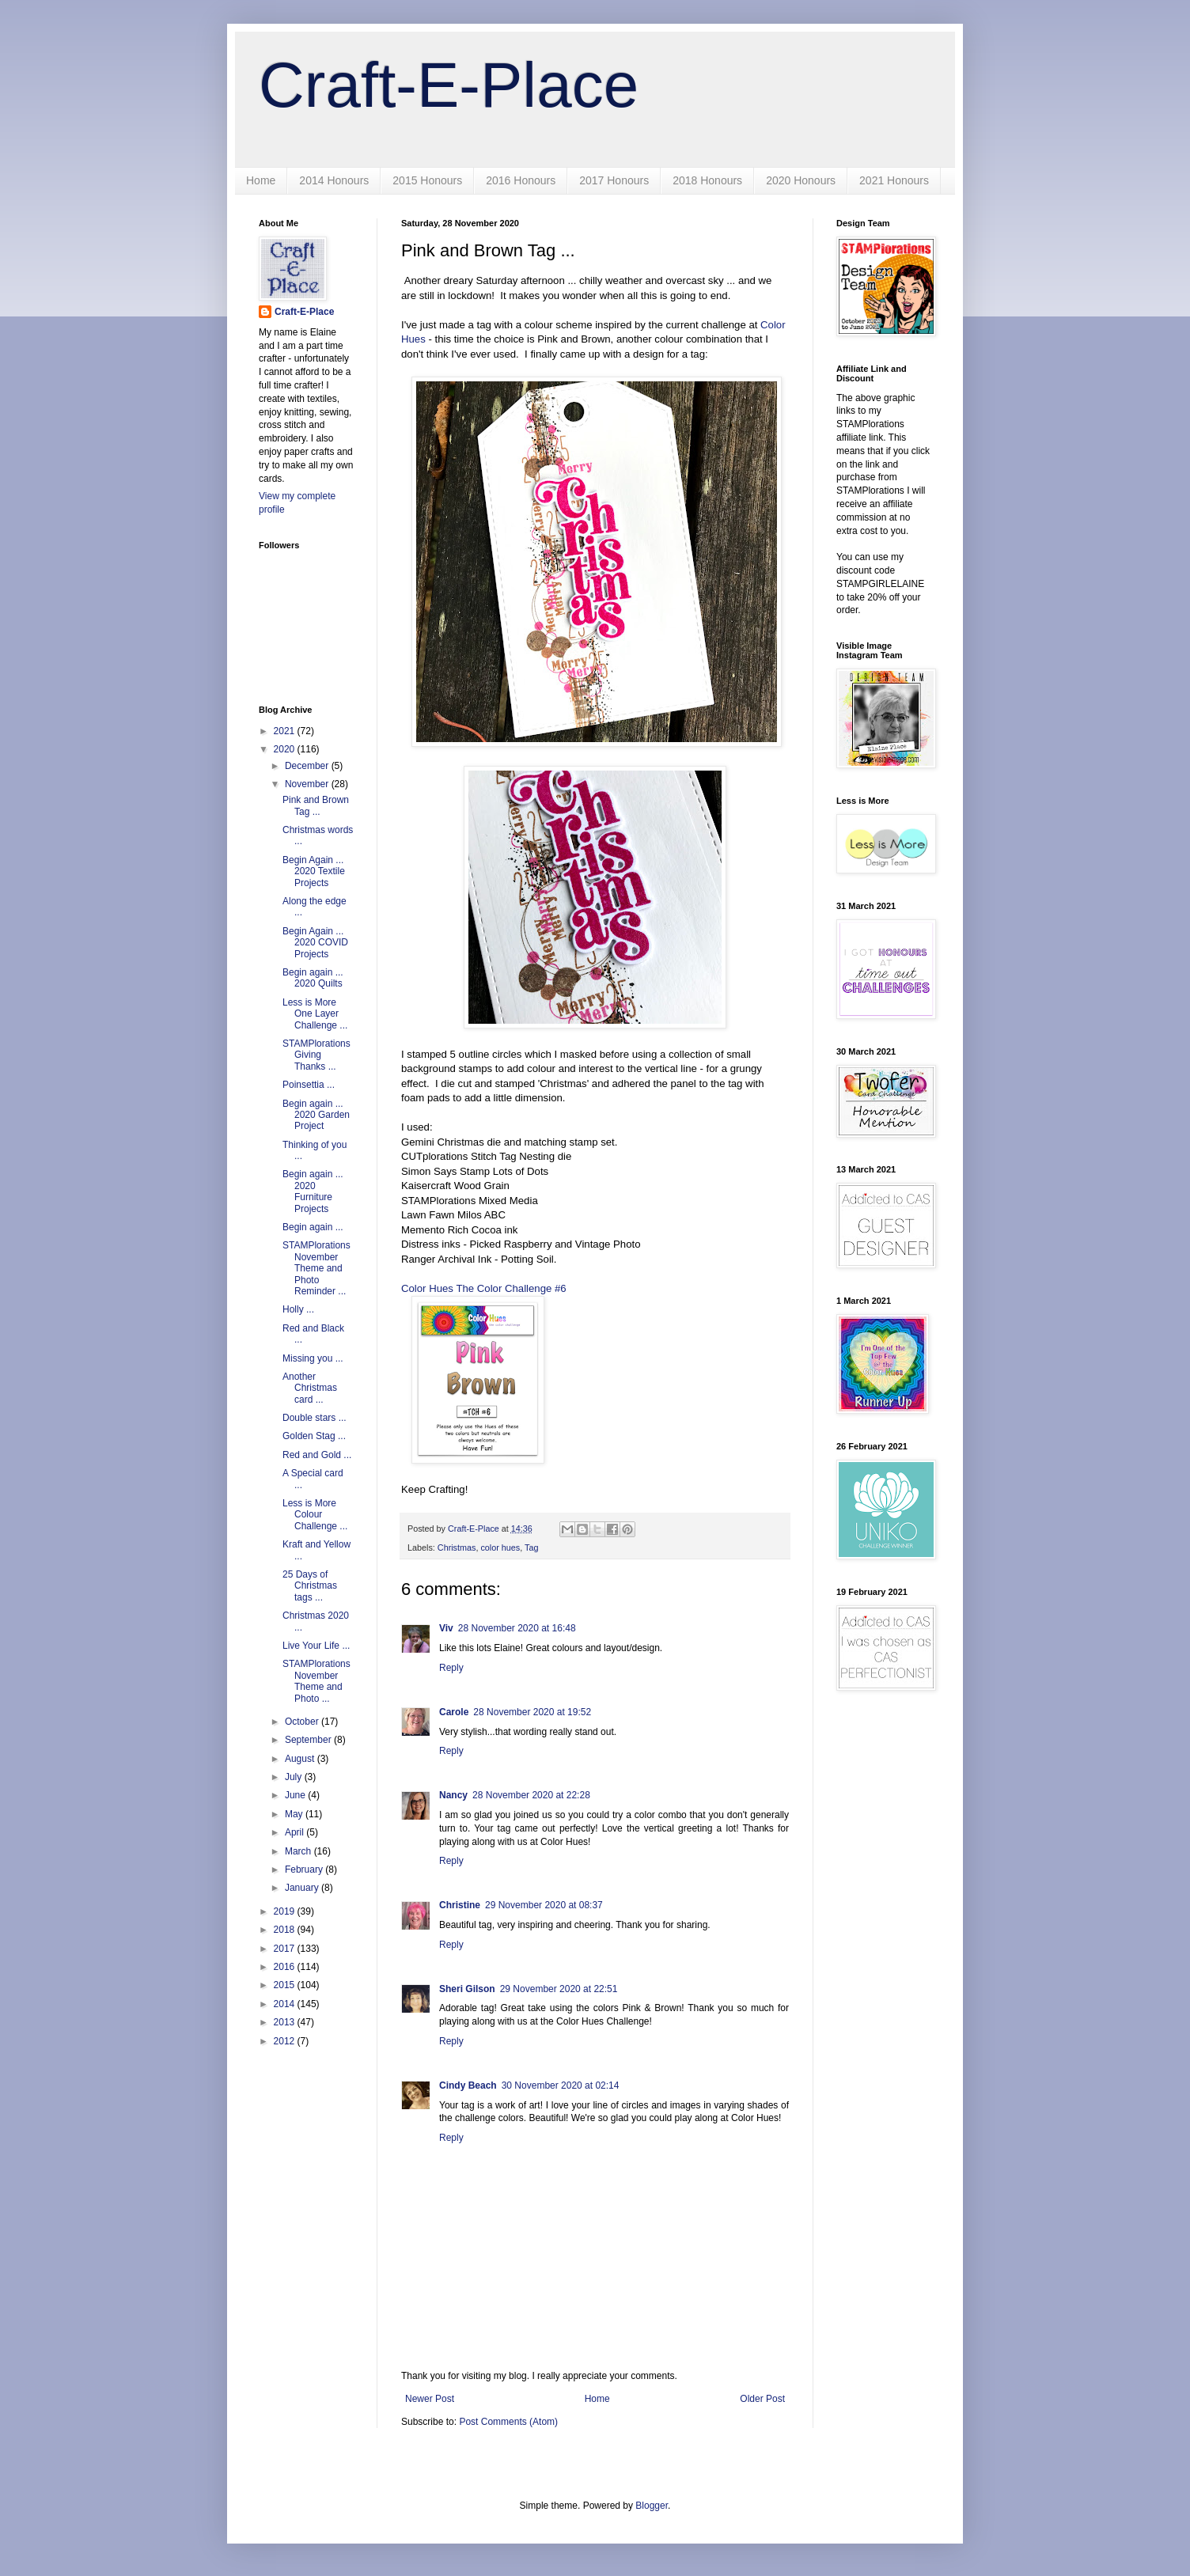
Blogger (651, 2505)
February (305, 1869)
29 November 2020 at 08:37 (544, 1905)
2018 (286, 1929)
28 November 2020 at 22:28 (531, 1795)
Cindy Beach (468, 2085)
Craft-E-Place (449, 85)
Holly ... (298, 1309)
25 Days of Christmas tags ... (309, 1586)
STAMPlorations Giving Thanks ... (316, 1055)
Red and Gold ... (316, 1454)
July (295, 1776)
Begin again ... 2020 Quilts (312, 978)
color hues (500, 1547)
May (295, 1814)
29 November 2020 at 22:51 (559, 1989)
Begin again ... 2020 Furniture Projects (312, 1191)
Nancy (453, 1795)
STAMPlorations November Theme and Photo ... (316, 1680)
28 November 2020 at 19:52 (532, 1712)
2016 (286, 1966)
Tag (531, 1547)
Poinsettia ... (308, 1084)
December (308, 765)
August (301, 1758)
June (296, 1795)
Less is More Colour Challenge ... (314, 1515)
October (303, 1721)
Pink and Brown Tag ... (315, 805)
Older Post (762, 2398)
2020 (286, 749)
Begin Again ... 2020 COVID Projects (315, 943)
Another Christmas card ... (309, 1388)
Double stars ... (314, 1417)
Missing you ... (312, 1358)
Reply (451, 1667)
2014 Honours (334, 180)
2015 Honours (427, 180)
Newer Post (429, 2398)
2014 (286, 2004)
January (303, 1887)
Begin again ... (312, 1227)
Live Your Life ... (316, 1645)
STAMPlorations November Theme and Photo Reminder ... (316, 1268)
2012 (286, 2041)
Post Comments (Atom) (508, 2421)
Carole (453, 1712)
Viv (446, 1628)
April (295, 1832)
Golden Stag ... (314, 1435)
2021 (286, 731)
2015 (286, 1985)
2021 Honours (894, 180)
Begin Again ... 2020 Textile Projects (313, 871)
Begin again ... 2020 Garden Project (316, 1115)
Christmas (457, 1547)
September (309, 1739)
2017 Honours (614, 180)
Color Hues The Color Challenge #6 (484, 1288)
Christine (459, 1905)
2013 (286, 2022)
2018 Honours (707, 180)
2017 (286, 1948)
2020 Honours (801, 180)
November (308, 784)
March (299, 1851)
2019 (286, 1911)
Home (260, 180)
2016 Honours (520, 180)
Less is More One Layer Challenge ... (314, 1014)
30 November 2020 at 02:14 (561, 2085)
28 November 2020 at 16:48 (517, 1628)
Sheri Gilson (467, 1989)
